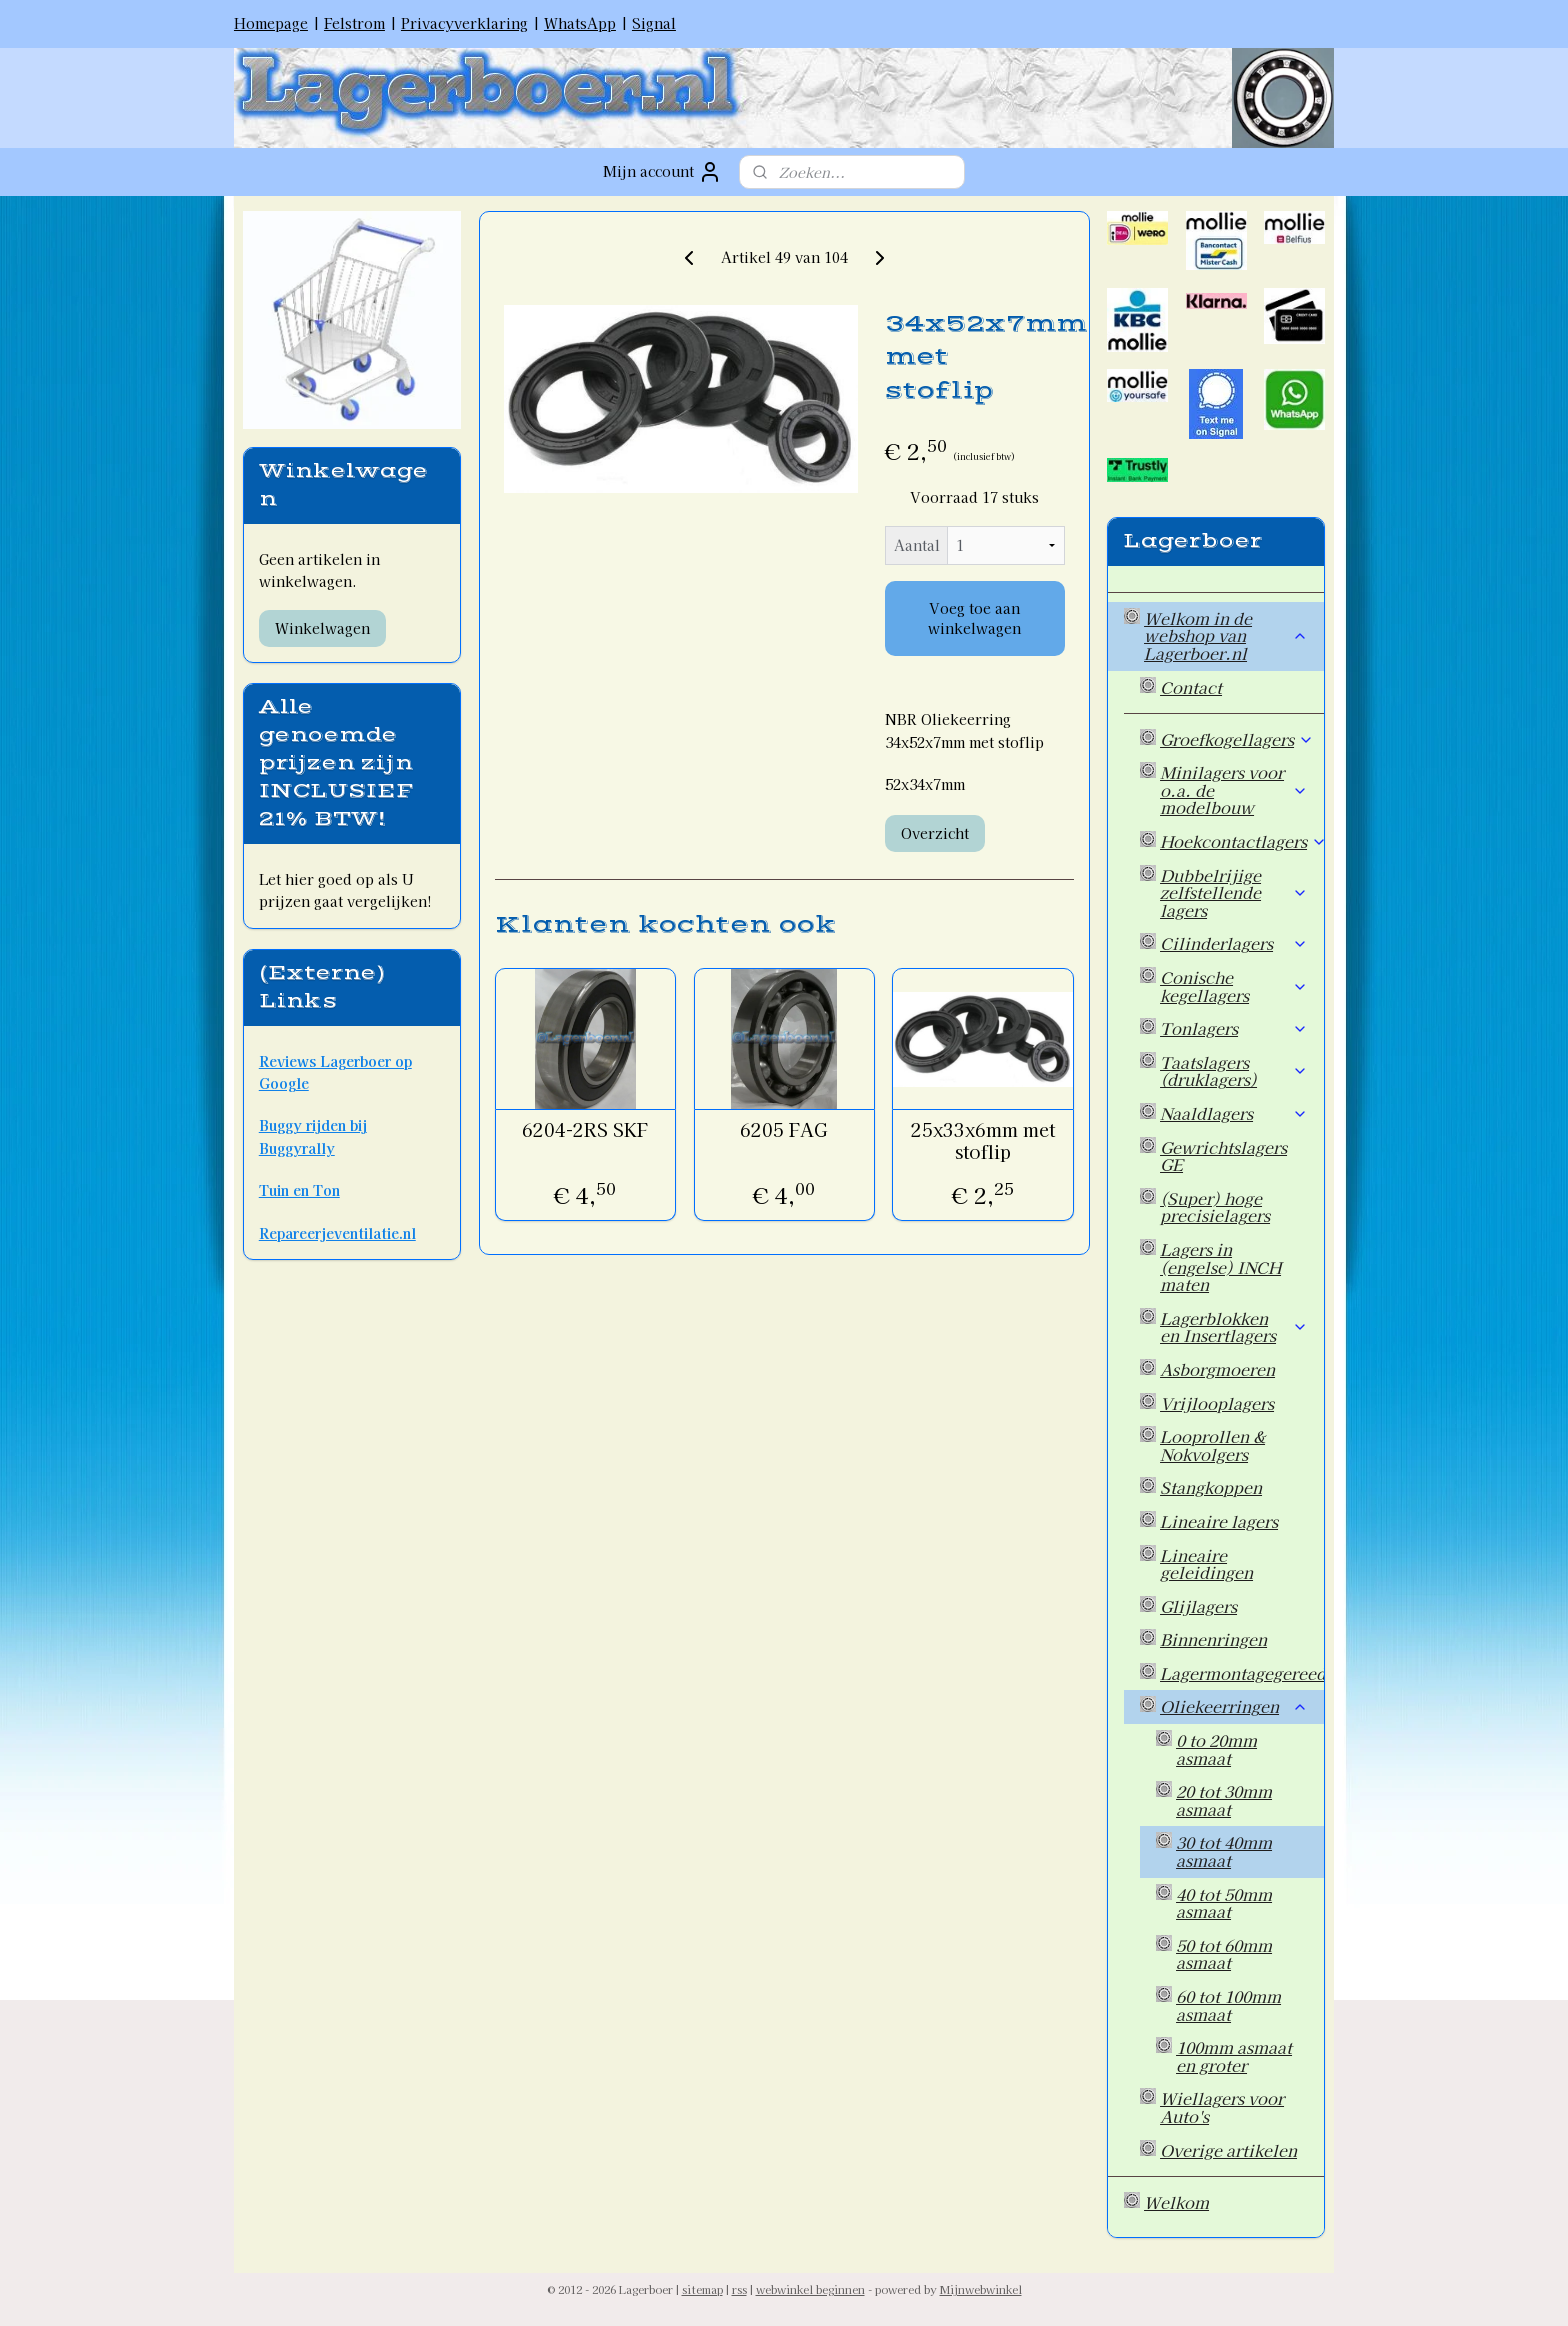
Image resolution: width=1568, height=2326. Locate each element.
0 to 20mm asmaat (1216, 1749)
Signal (654, 23)
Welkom (1176, 2202)
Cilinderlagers (1234, 943)
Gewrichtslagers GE (1223, 1156)
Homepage (271, 23)
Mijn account (662, 172)
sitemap (702, 2289)
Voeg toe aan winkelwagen (974, 618)
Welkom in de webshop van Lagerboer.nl (1226, 635)
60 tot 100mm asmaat (1228, 2005)
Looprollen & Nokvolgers (1212, 1445)
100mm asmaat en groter (1234, 2056)
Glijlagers (1198, 1606)
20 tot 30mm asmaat (1224, 1800)
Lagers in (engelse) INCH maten (1220, 1266)
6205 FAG (784, 1130)
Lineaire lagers (1219, 1521)
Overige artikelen (1228, 2150)
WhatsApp (580, 23)
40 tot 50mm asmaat (1224, 1903)
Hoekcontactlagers (1242, 841)
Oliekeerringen (1234, 1706)
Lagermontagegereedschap (1242, 1673)
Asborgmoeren (1217, 1369)
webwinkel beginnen (810, 2289)
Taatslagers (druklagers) (1234, 1071)
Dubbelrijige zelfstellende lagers (1234, 892)
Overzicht (934, 833)
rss (739, 2289)
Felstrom (354, 23)
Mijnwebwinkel (981, 2289)
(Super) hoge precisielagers (1215, 1207)
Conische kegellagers (1234, 986)
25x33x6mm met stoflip (983, 1140)
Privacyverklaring (464, 23)
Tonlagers (1234, 1028)
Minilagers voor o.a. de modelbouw (1234, 789)
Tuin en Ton (299, 1190)
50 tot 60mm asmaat (1224, 1954)
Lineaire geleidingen (1206, 1564)
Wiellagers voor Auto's (1222, 2107)
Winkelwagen (322, 628)
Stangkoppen (1211, 1487)
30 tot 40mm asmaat (1224, 1851)
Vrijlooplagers (1217, 1403)
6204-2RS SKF (585, 1130)
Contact (1191, 687)
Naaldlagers (1234, 1113)
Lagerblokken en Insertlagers (1234, 1327)
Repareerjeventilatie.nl (337, 1233)
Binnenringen (1213, 1639)
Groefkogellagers (1237, 739)
